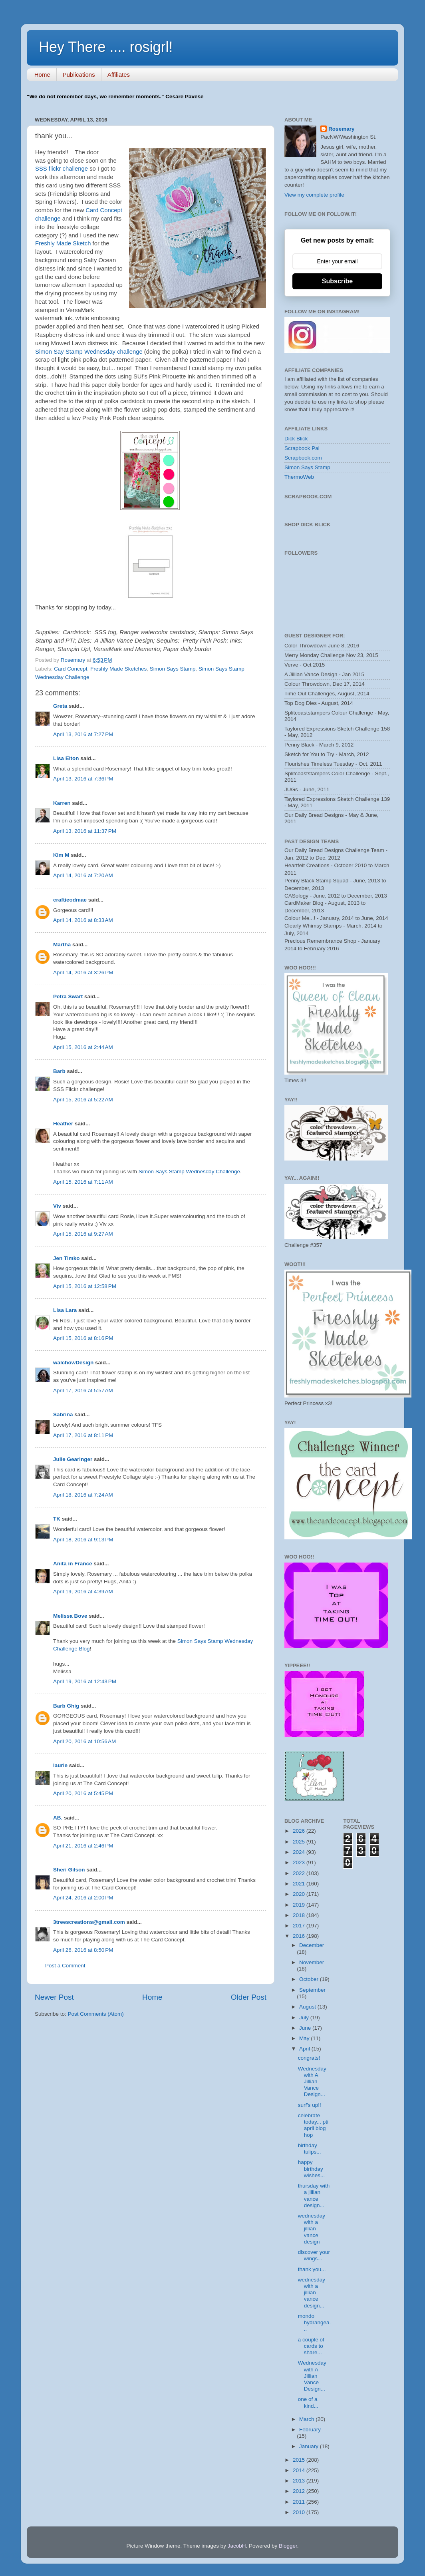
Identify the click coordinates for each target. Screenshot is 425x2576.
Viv (57, 1206)
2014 (299, 2470)
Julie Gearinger (72, 1459)
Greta (60, 706)
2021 (299, 1884)
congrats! (309, 2058)
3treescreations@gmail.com (89, 1922)
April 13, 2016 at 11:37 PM (84, 831)
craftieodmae (70, 900)
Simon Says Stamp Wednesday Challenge (189, 1172)
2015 (299, 2460)
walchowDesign (73, 1363)
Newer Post (54, 1997)
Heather (63, 1124)
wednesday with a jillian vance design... (311, 2293)
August (308, 2007)
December (311, 1945)
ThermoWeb (299, 477)
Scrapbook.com (303, 458)
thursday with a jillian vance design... (314, 2195)
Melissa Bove (71, 1616)
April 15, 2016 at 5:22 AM (83, 1100)
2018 (299, 1915)
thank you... (312, 2269)
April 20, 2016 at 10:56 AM (84, 1741)
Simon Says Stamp (173, 669)
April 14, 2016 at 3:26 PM (83, 972)
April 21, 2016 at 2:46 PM (83, 1846)
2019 (299, 1905)
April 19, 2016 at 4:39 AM (83, 1592)
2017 (299, 1926)
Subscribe (337, 281)
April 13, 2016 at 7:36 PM (83, 779)
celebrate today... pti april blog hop (313, 2125)
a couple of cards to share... (311, 2346)
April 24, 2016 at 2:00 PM (83, 1898)
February (310, 2430)
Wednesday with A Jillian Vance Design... (312, 2082)
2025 (299, 1842)
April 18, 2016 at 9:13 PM (83, 1540)
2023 (299, 1862)
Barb (59, 1071)
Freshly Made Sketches (118, 669)
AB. (58, 1818)
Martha (62, 945)
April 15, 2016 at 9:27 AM (83, 1234)
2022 (299, 1873)
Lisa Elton (66, 758)
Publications (79, 74)
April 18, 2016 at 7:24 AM (83, 1495)
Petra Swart (68, 996)
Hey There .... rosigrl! (106, 47)
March (307, 2419)
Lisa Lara (65, 1310)
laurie (60, 1765)
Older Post (248, 1997)
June (305, 2028)
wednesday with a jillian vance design (311, 2229)
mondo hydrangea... (314, 2322)
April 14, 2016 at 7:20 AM (83, 875)
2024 (299, 1852)
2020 (299, 1894)
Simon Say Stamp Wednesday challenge (89, 351)
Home (42, 74)
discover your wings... (314, 2255)
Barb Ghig (66, 1706)
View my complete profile (314, 195)
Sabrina (63, 1414)
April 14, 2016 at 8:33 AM (83, 920)
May (305, 2038)
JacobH (237, 2546)
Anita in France (72, 1564)
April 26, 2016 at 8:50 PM (83, 1950)
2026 (299, 1831)
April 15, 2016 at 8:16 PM (83, 1338)
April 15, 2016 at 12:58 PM (84, 1286)
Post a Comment (65, 1966)
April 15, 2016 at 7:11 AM (83, 1182)
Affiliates (118, 74)
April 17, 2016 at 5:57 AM (83, 1391)
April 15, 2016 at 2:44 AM (83, 1047)
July (304, 2018)
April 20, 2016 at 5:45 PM (83, 1793)
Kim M (61, 855)
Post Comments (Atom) (96, 2014)
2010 (299, 2512)
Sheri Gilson (69, 1870)
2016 (299, 1936)
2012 (299, 2491)
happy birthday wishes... (311, 2168)
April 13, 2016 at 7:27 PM (83, 734)
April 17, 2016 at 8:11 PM (83, 1435)
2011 (299, 2502)
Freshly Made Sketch (63, 243)
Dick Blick (296, 439)
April (305, 2049)
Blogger (288, 2546)
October (309, 1979)
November (311, 1962)
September (312, 1990)
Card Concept (70, 669)
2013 (299, 2481)
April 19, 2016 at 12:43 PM (84, 1681)
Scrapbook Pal (302, 448)
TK (56, 1519)
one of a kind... (308, 2402)
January (309, 2446)
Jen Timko (66, 1258)
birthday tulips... (309, 2148)
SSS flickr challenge (61, 168)
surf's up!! (309, 2105)
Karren (62, 803)
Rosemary (341, 129)
